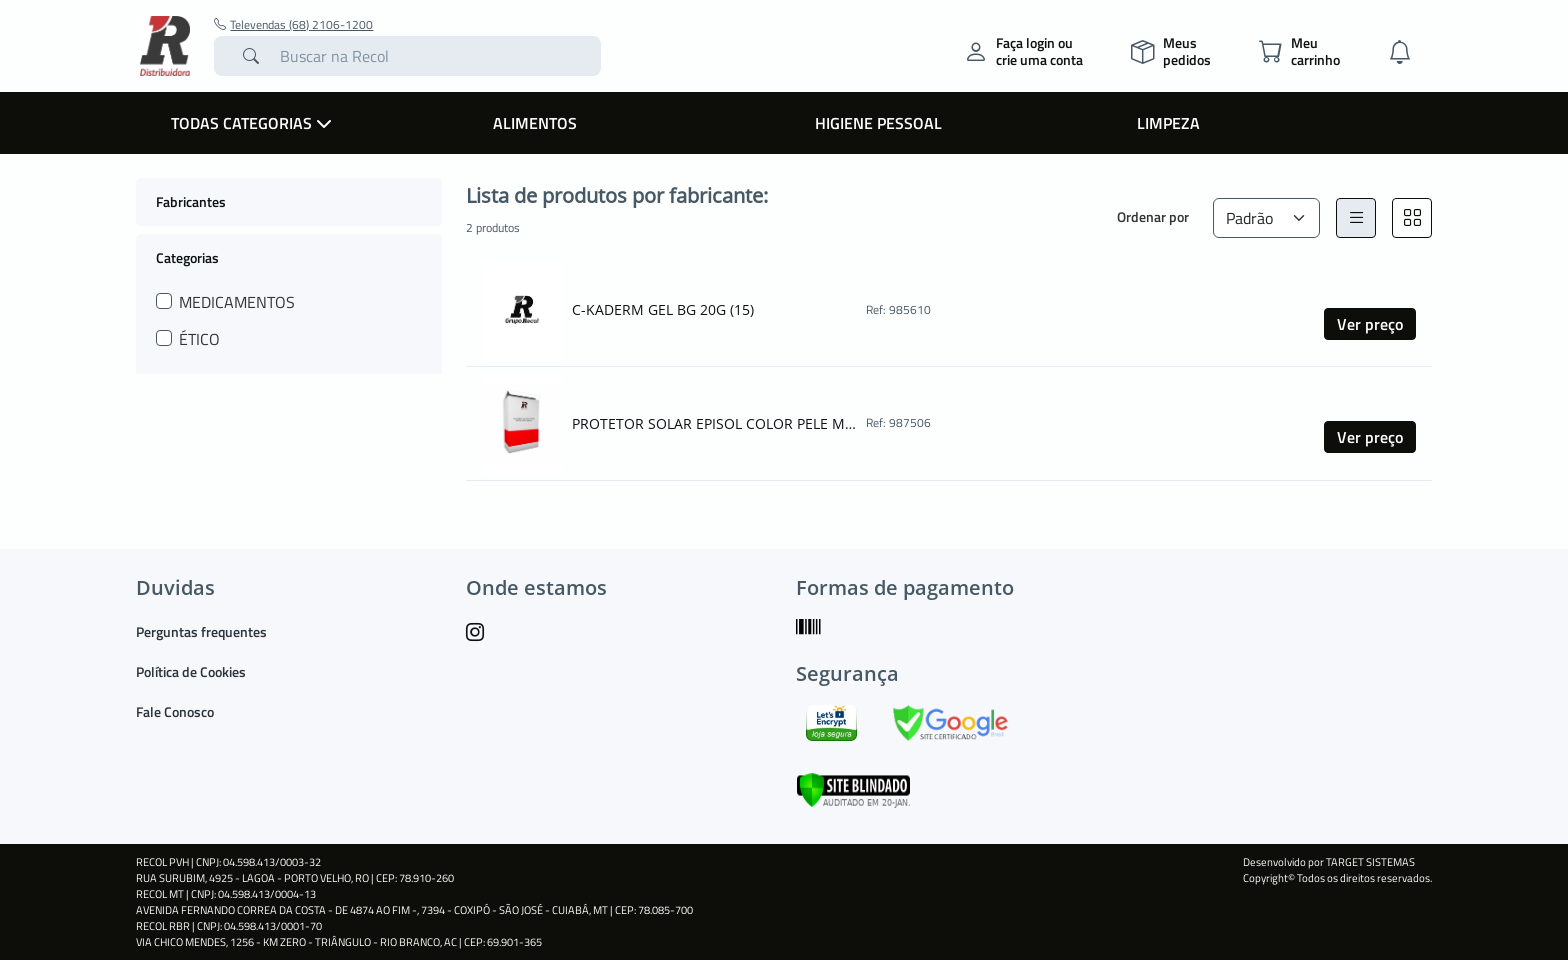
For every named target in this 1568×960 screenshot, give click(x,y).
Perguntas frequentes (201, 631)
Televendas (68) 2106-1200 (293, 25)
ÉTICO (199, 339)
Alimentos (535, 123)
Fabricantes (191, 201)
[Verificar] (853, 787)
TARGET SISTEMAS (1370, 862)
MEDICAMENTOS (237, 302)
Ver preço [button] (1370, 324)
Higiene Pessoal (878, 123)
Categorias (187, 257)
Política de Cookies (191, 671)
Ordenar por (1153, 216)
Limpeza (1168, 123)
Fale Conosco (175, 711)
